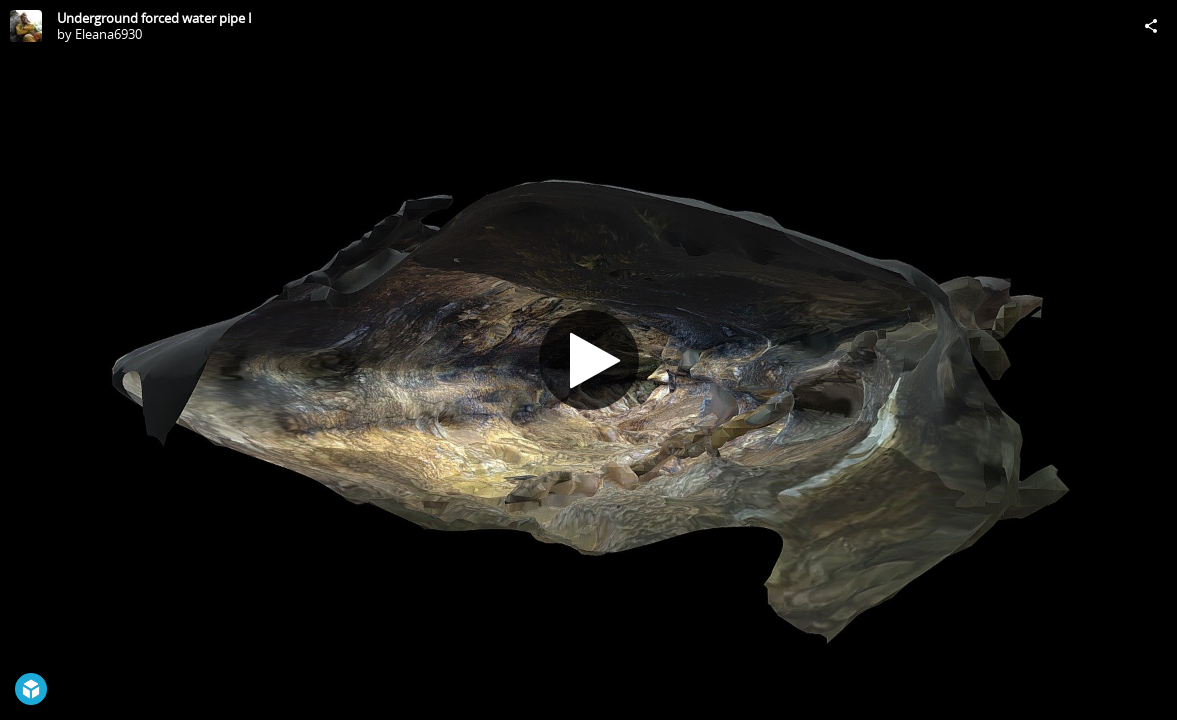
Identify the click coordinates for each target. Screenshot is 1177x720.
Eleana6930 (108, 34)
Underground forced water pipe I (154, 18)
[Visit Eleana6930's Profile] (26, 26)
